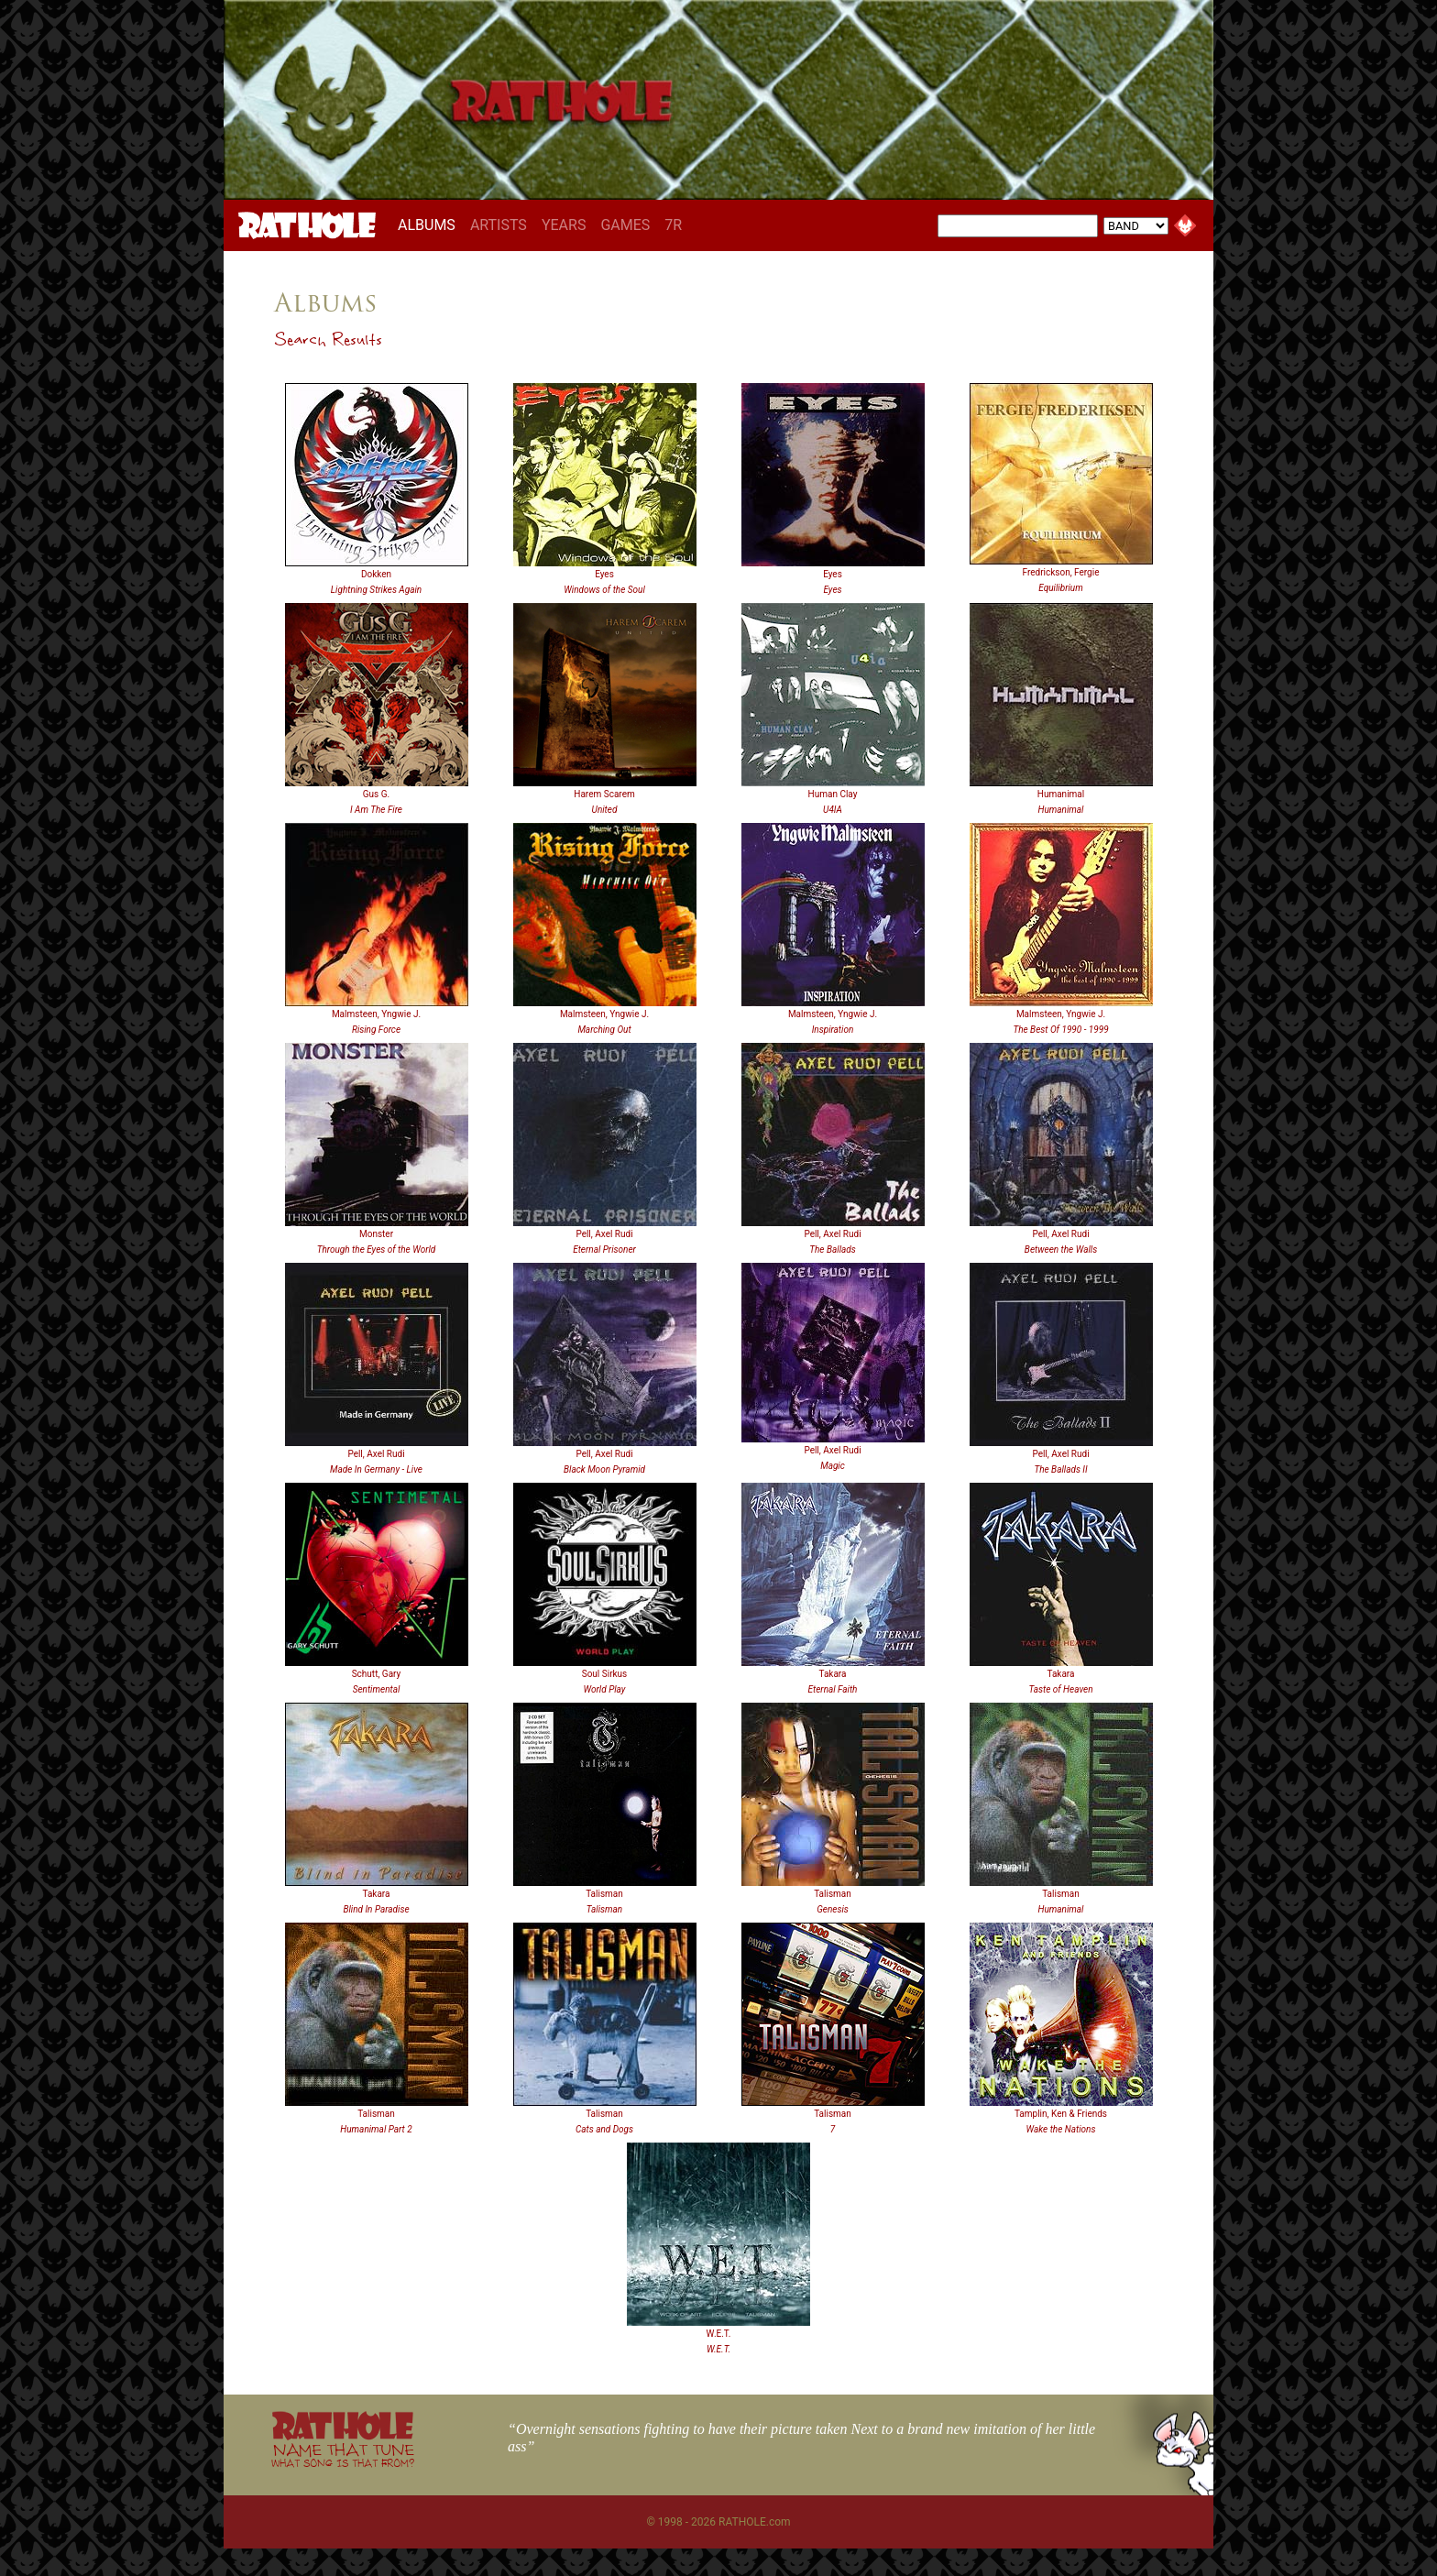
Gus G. (376, 794)
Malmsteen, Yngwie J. (376, 1014)
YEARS (564, 225)
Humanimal (1060, 794)
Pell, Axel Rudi (604, 1234)
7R (673, 225)
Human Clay (833, 794)
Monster (376, 1234)
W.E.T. (719, 2334)
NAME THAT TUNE (342, 2455)
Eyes (604, 574)
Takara (833, 1674)
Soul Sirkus (605, 1674)
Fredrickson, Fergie (1061, 572)
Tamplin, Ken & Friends (1061, 2114)
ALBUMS (430, 224)
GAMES (625, 225)
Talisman (604, 1894)
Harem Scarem (604, 794)
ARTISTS (498, 225)
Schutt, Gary (376, 1674)
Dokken (376, 574)
